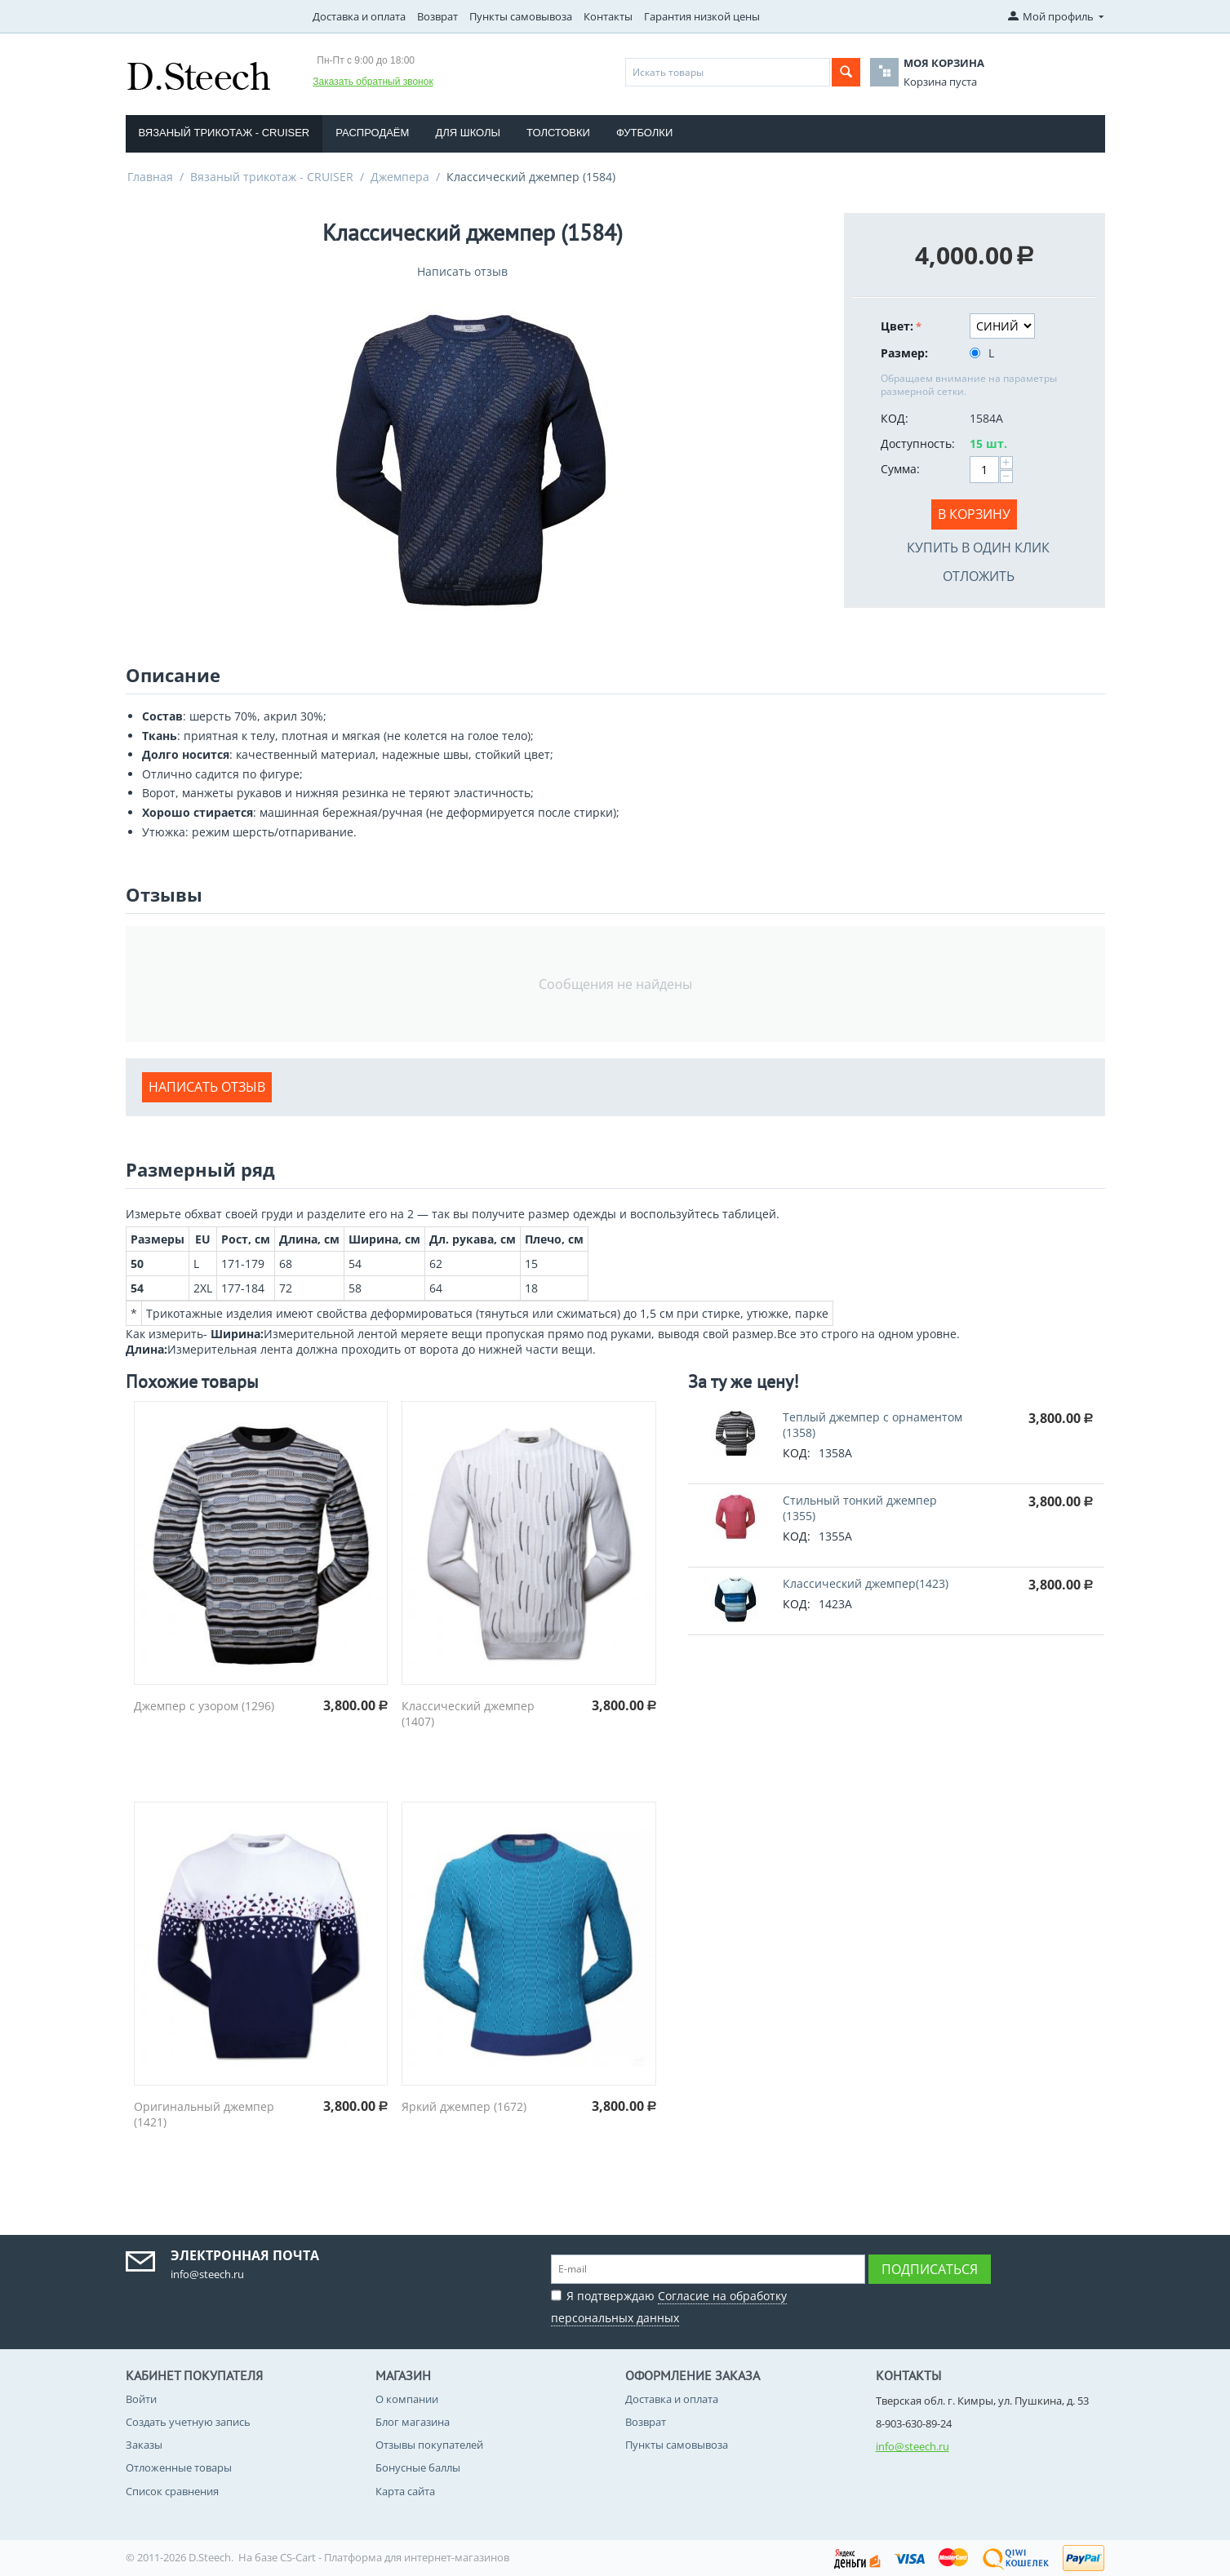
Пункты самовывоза (520, 16)
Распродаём (372, 132)
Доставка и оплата (359, 16)
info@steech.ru (912, 2446)
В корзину (974, 514)
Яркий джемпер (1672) (464, 2106)
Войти (141, 2399)
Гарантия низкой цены (702, 16)
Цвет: (897, 326)
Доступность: (918, 443)
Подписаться (929, 2269)
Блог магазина (412, 2421)
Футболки (644, 132)
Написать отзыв (462, 271)
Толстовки (558, 132)
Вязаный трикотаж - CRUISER (224, 132)
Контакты (608, 16)
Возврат (437, 16)
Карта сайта (405, 2491)
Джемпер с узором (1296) (204, 1706)
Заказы (144, 2444)
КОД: (894, 418)
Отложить (979, 576)
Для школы (467, 132)
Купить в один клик (978, 547)
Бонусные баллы (417, 2467)
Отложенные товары (179, 2467)
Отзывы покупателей (429, 2444)
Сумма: (900, 469)
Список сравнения (172, 2491)
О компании (406, 2399)
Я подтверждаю (669, 2304)
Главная (150, 176)
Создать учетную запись (188, 2421)
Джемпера (400, 176)
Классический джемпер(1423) (865, 1583)
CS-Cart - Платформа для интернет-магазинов (394, 2557)
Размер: (904, 353)
